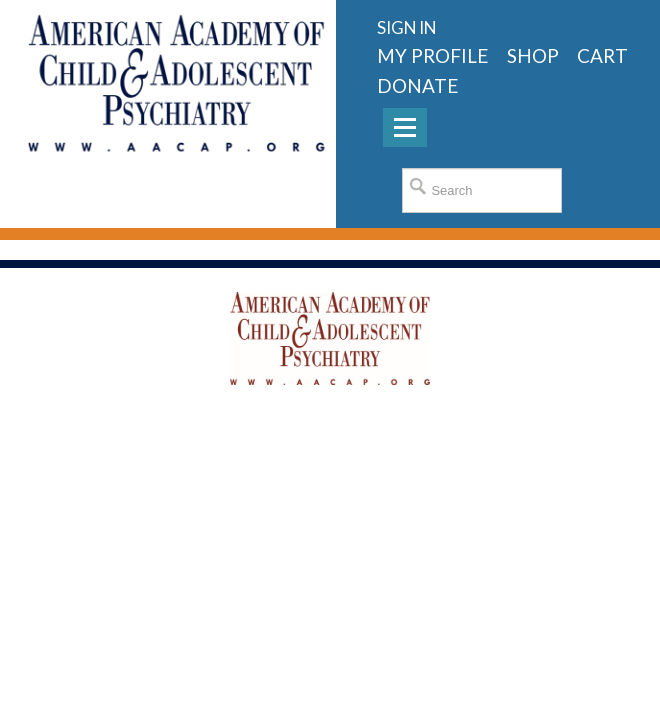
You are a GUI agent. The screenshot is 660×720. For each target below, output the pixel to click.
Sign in (406, 27)
